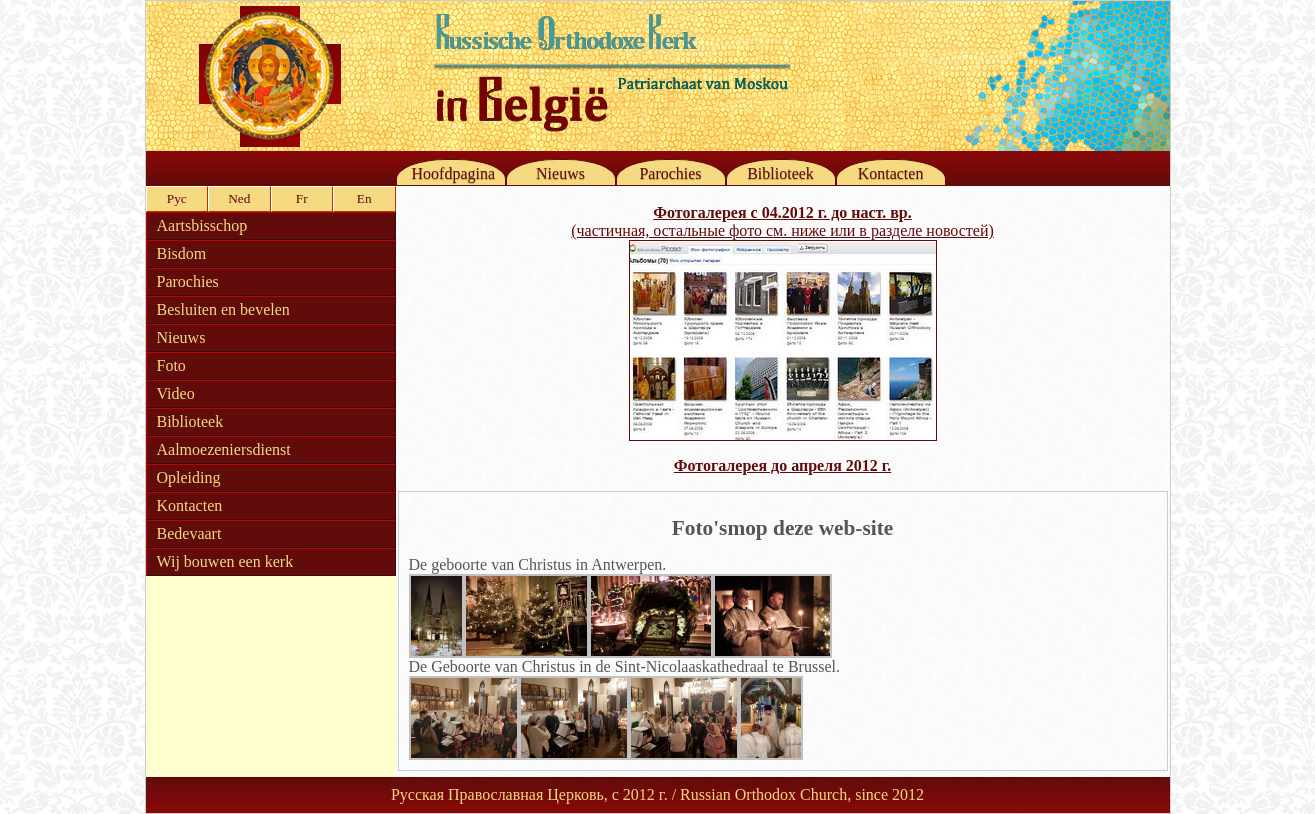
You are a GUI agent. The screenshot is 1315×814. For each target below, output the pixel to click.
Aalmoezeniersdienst (224, 449)
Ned (239, 198)
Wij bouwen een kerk (225, 561)
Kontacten (891, 173)
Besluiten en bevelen (223, 309)
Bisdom (182, 253)
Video (176, 393)
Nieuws (560, 173)
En (364, 198)
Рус (177, 198)
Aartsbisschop (202, 225)
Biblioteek (780, 173)
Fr (302, 198)
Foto (171, 365)
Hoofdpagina (454, 173)
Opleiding (189, 477)
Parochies (670, 173)
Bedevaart (189, 533)
